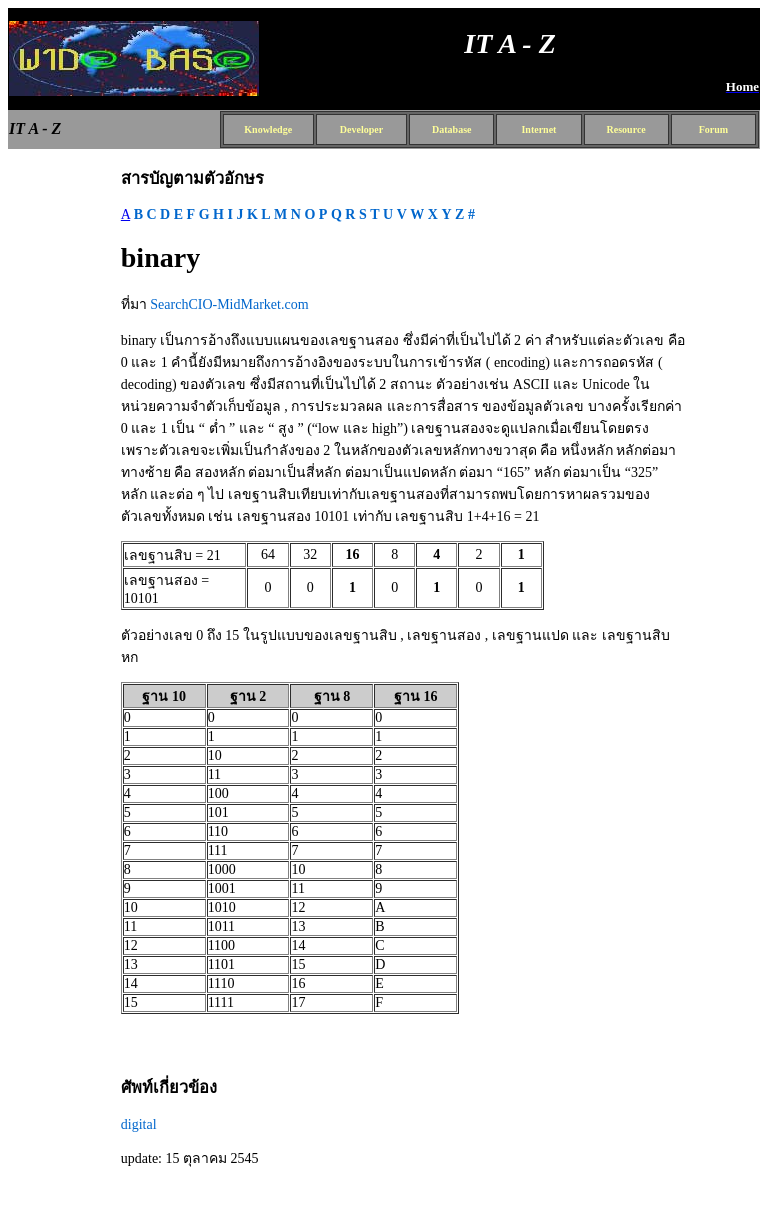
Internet (538, 129)
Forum (713, 129)
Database (451, 129)
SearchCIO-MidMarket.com (229, 304)
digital (139, 1124)
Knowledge (268, 129)
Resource (626, 129)
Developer (361, 129)
